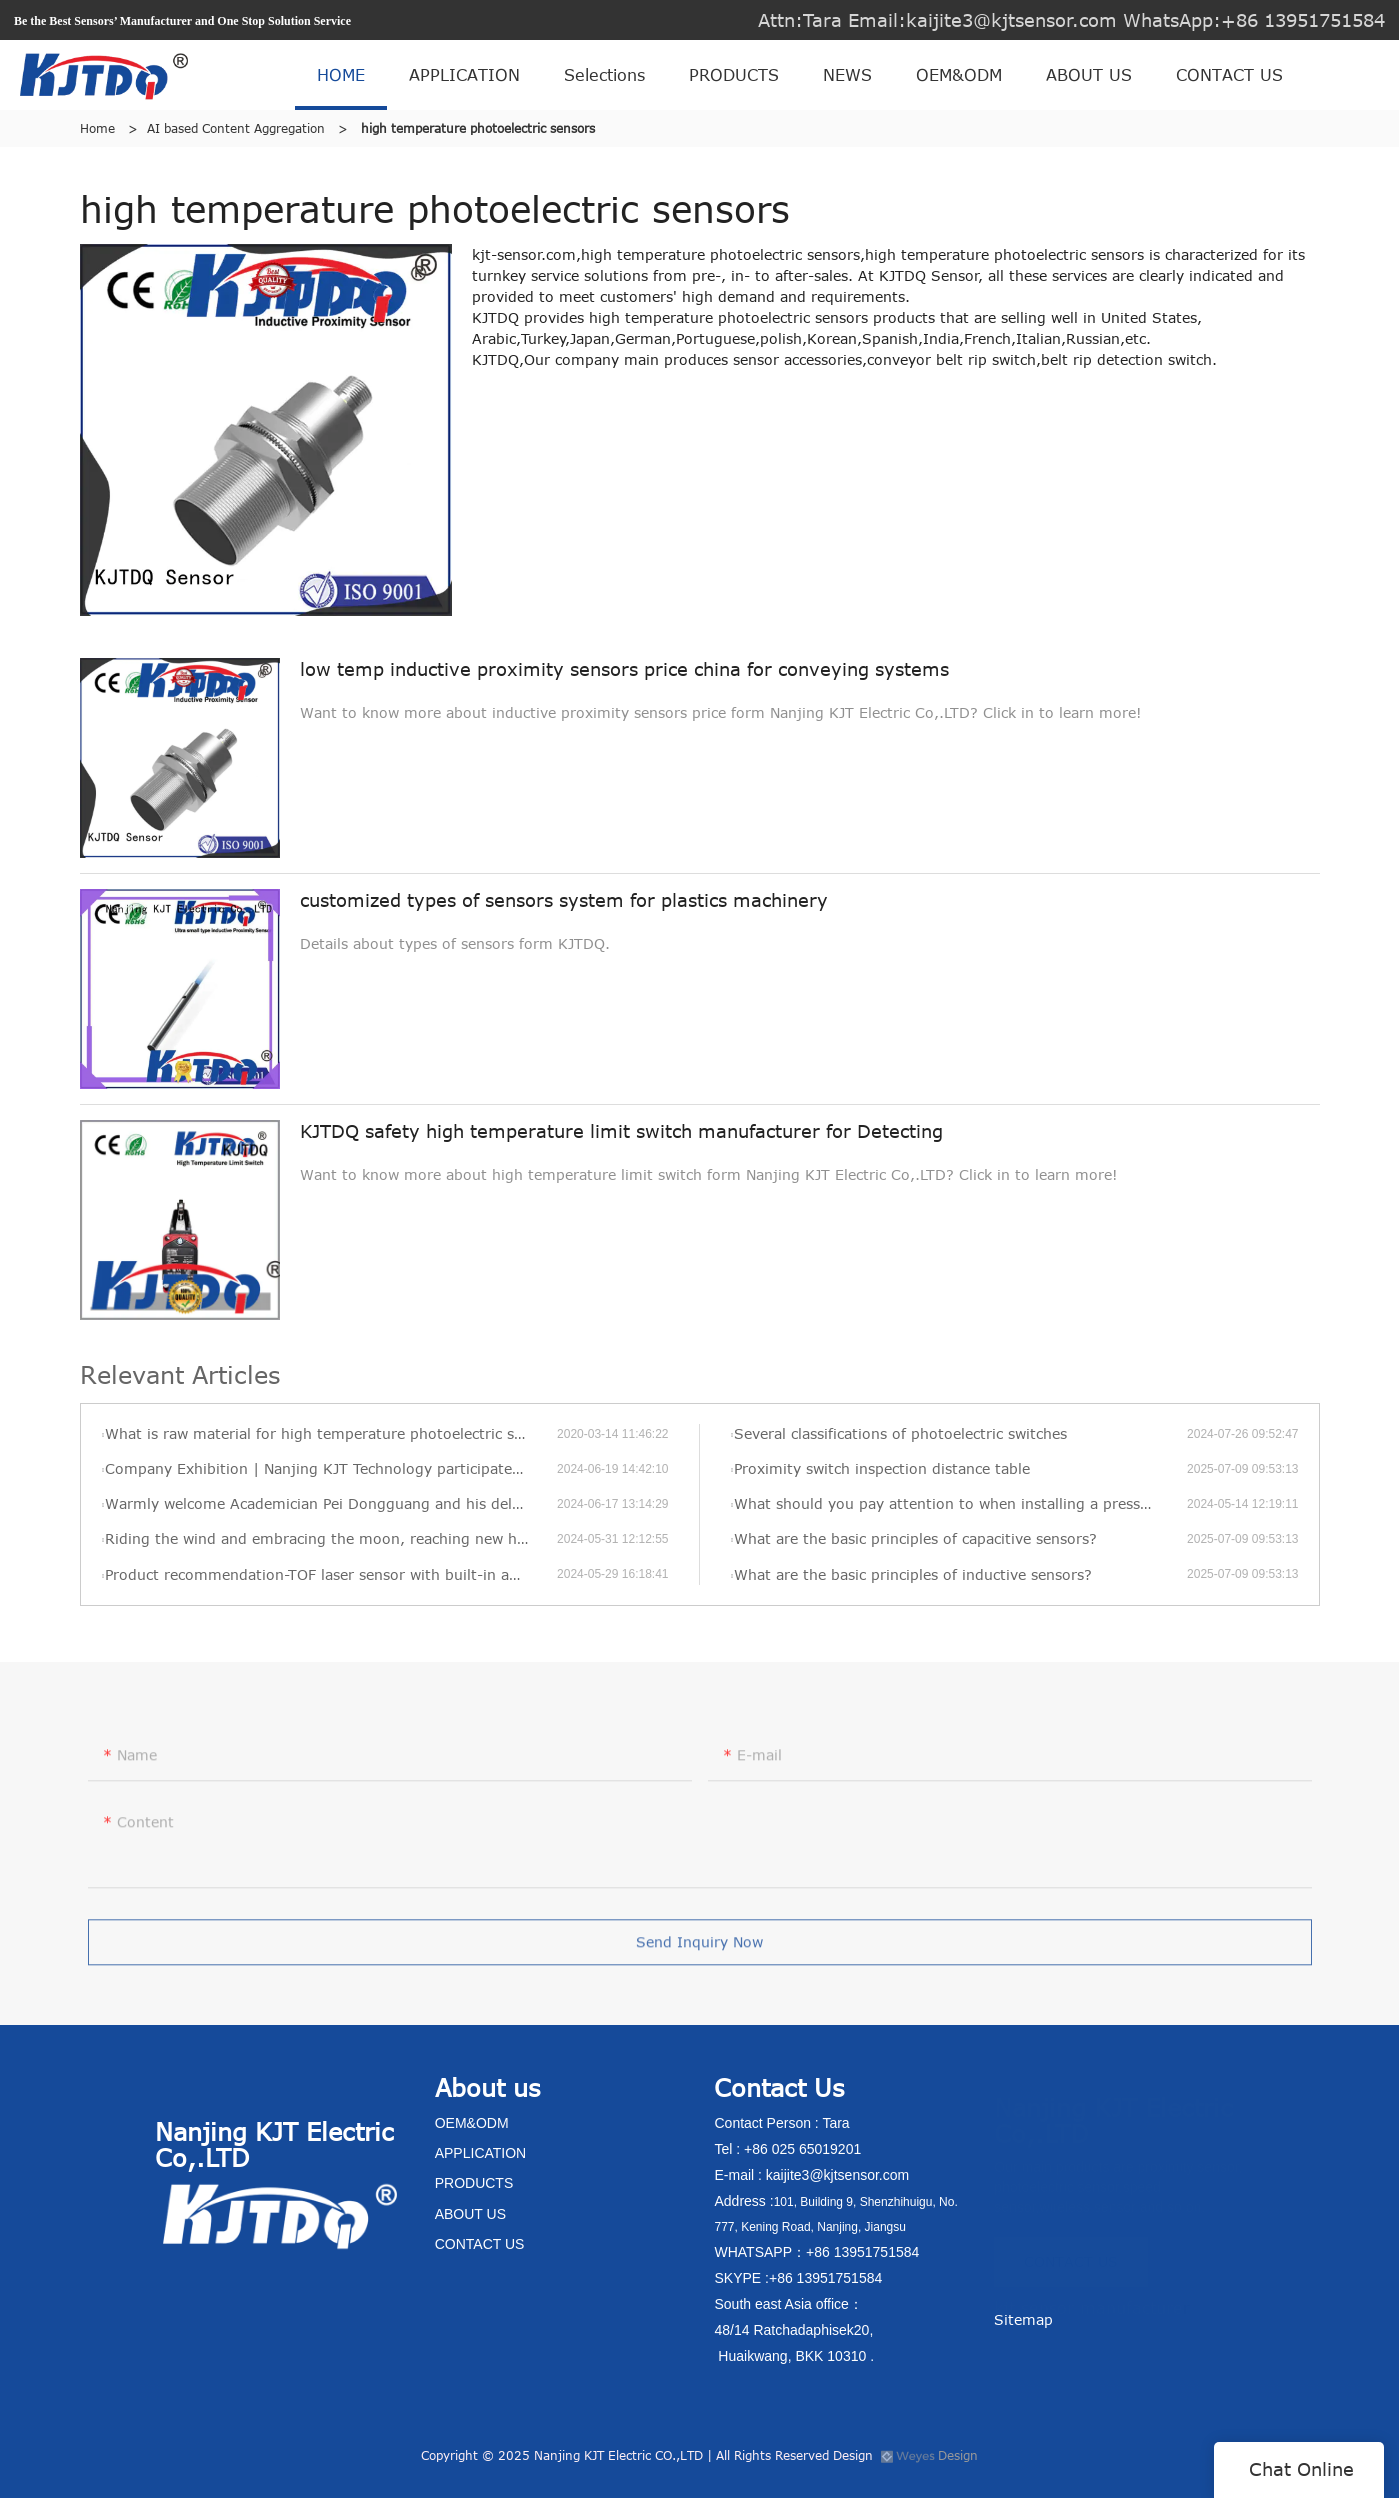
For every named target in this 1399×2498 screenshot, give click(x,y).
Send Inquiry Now (699, 1947)
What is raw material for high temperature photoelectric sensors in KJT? (331, 1433)
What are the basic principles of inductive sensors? (913, 1574)
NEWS (847, 75)
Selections (604, 75)
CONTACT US (1229, 75)
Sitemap (1023, 2319)
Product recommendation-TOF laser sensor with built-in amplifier (331, 1574)
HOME (341, 75)
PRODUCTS (734, 75)
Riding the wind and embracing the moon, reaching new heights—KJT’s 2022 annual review (331, 1538)
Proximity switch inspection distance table (882, 1468)
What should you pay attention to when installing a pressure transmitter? (960, 1503)
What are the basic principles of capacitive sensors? (915, 1538)
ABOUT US (1089, 75)
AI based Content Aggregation (236, 128)
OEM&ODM (959, 75)
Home (97, 128)
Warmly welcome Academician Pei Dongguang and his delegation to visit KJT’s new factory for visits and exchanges (331, 1503)
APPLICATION (464, 75)
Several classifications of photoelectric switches (900, 1433)
